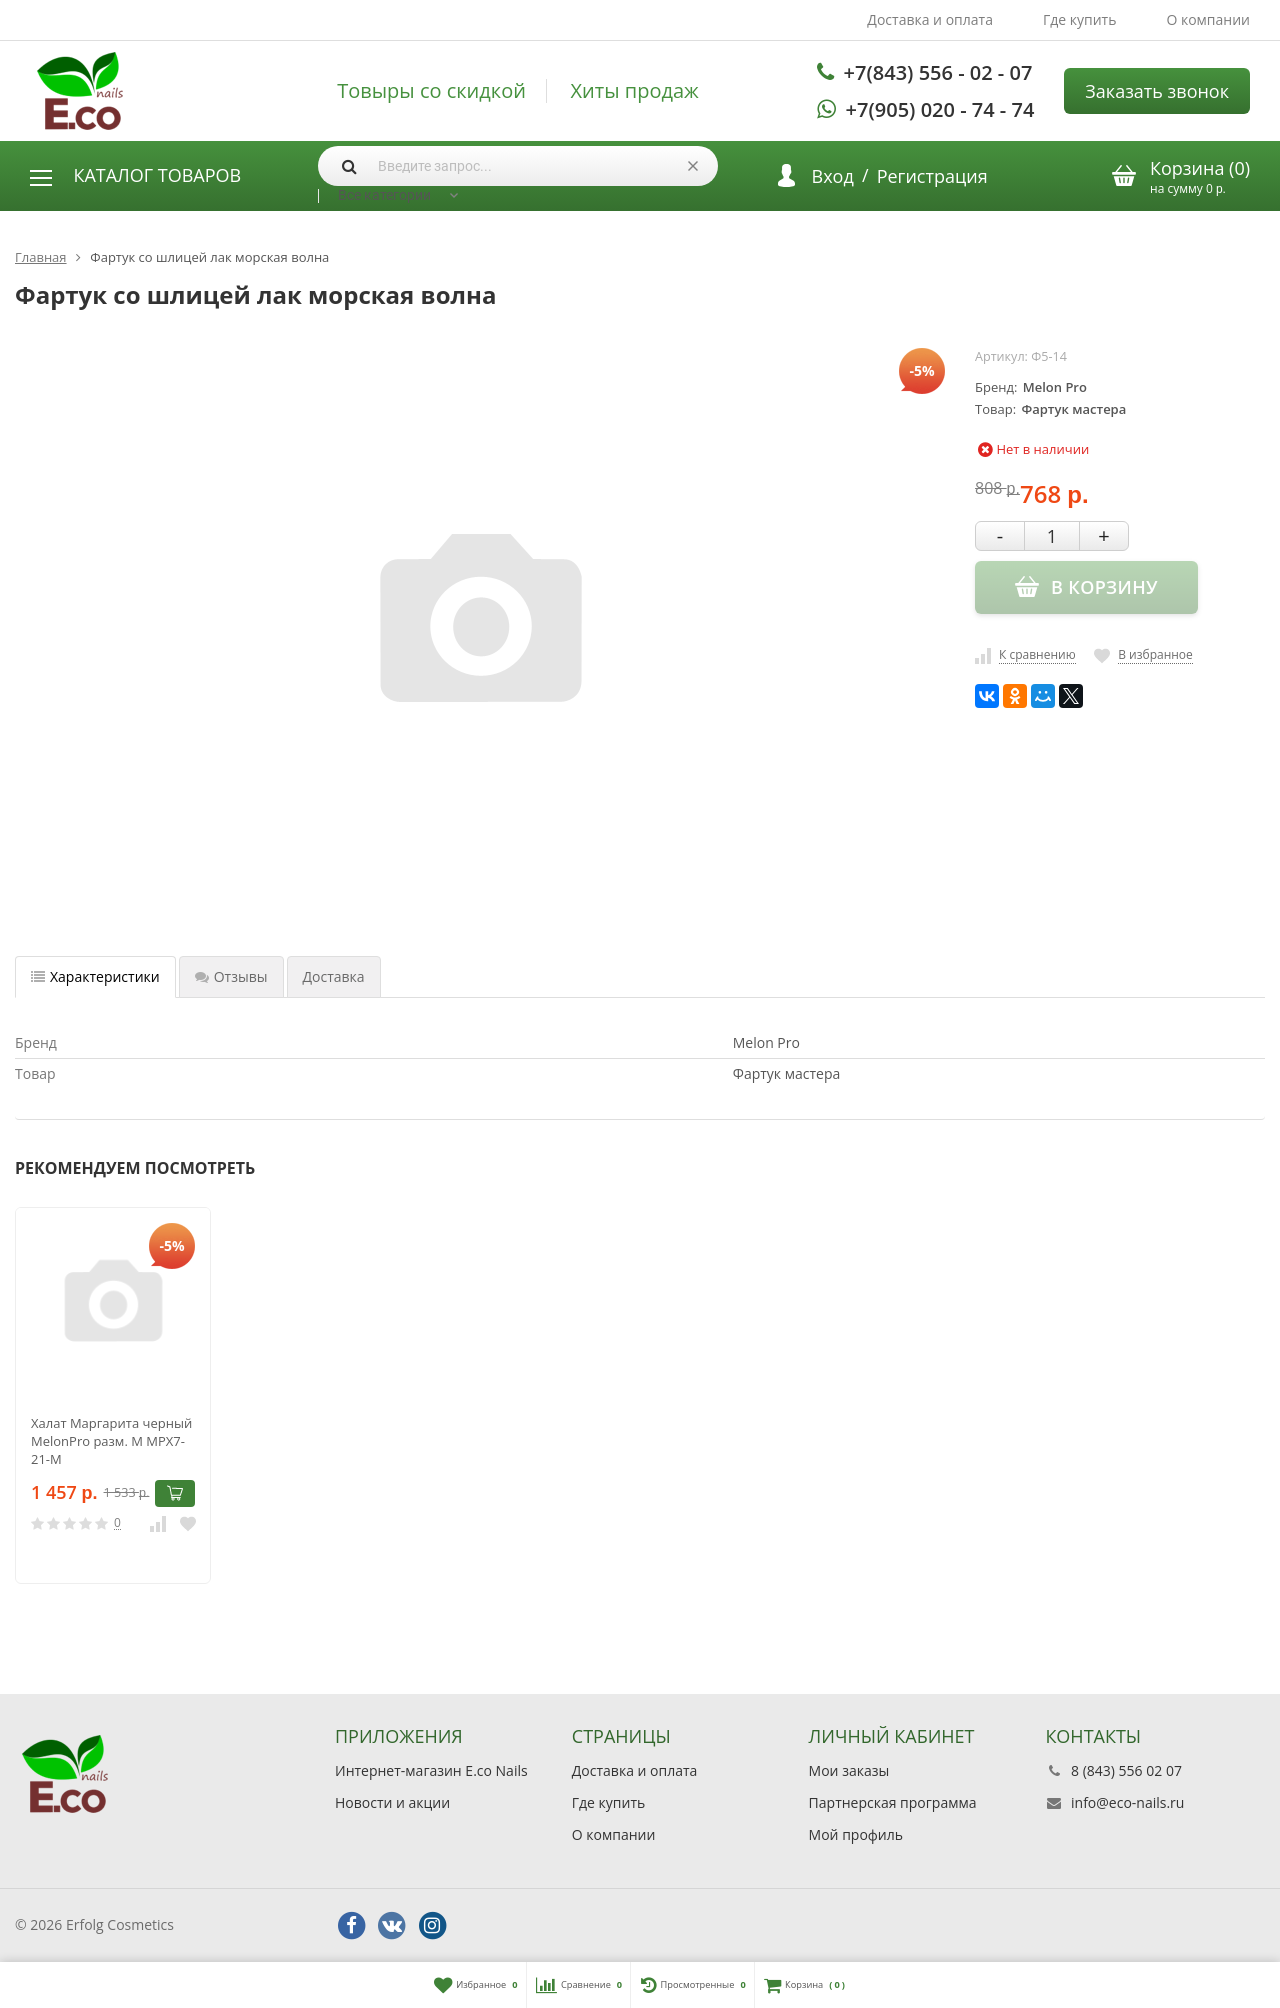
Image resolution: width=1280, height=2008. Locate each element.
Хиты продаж (635, 91)
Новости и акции (392, 1802)
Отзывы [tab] (231, 976)
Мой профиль (856, 1834)
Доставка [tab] (334, 976)
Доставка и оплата (930, 19)
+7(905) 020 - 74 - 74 (940, 109)
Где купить (1080, 19)
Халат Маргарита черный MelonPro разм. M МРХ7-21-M (111, 1441)
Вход (833, 176)
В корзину (175, 1493)
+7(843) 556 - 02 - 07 (938, 72)
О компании (1208, 19)
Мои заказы (849, 1770)
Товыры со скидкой (431, 91)
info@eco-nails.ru (1127, 1802)
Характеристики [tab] (95, 976)
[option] (113, 1395)
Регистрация (932, 176)
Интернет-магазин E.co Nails (431, 1770)
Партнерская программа (893, 1802)
